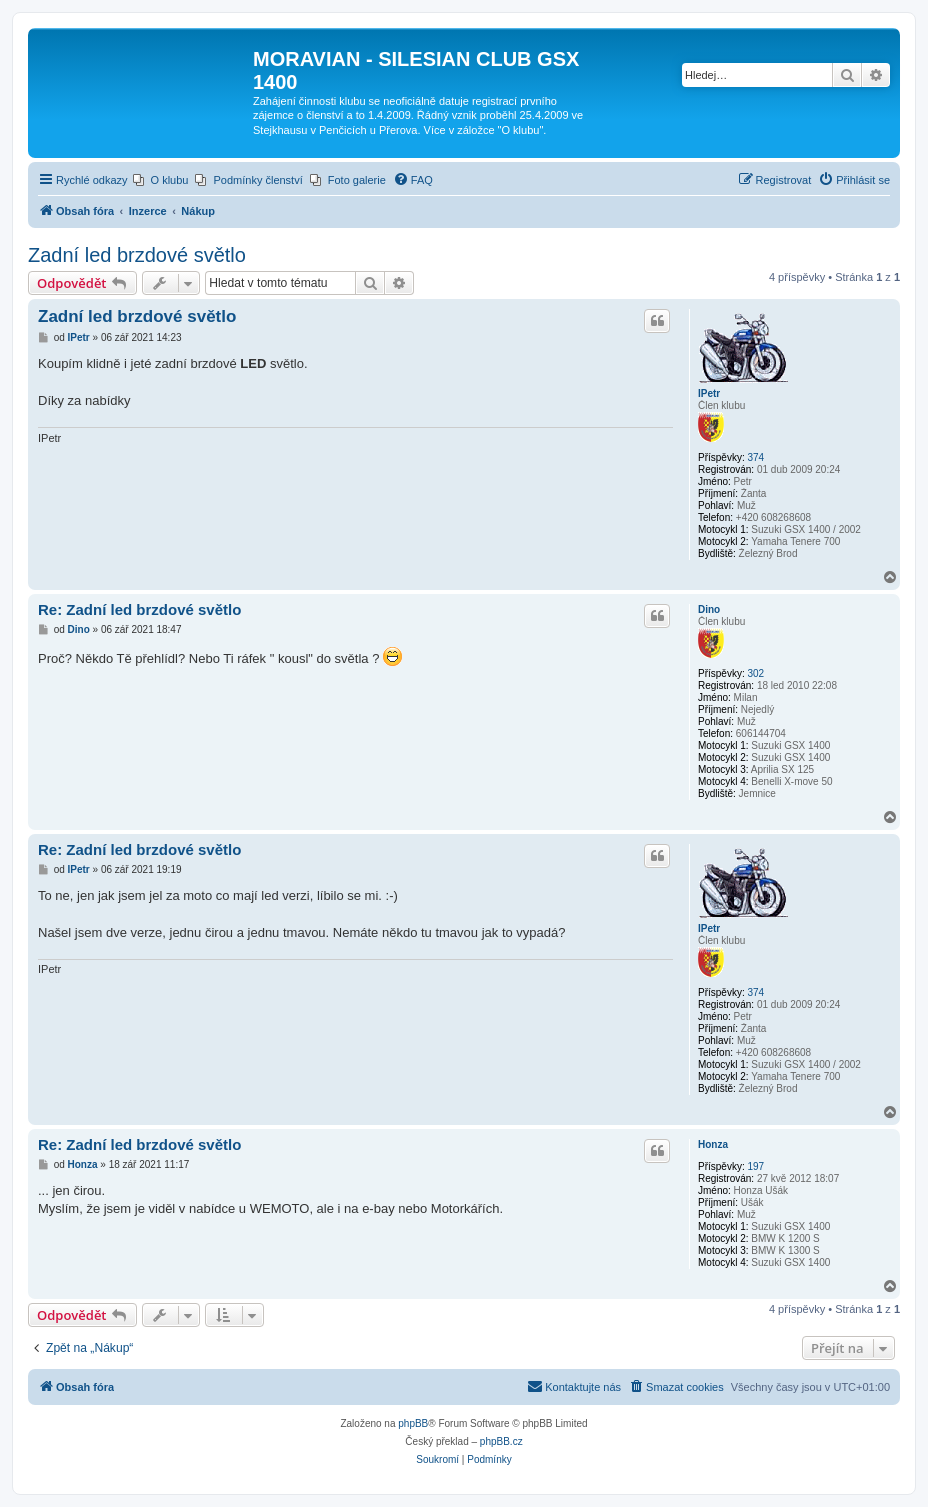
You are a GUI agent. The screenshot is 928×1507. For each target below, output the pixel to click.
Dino (709, 609)
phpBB (413, 1423)
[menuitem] (161, 180)
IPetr (709, 393)
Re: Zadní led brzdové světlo (139, 609)
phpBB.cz (501, 1441)
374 (755, 457)
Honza (713, 1144)
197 (755, 1166)
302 (755, 673)
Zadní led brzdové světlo (137, 255)
